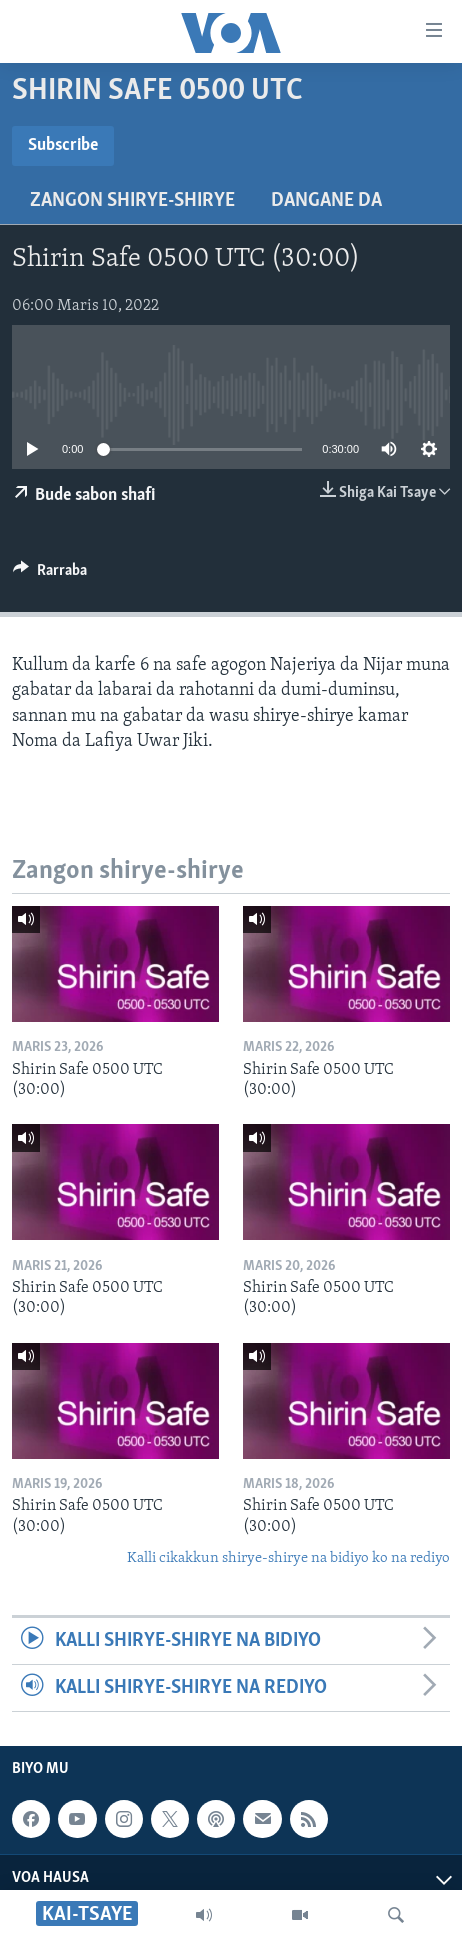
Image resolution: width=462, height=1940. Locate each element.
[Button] (50, 575)
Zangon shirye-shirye (132, 201)
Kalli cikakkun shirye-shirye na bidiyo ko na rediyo (288, 1558)
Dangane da (326, 201)
